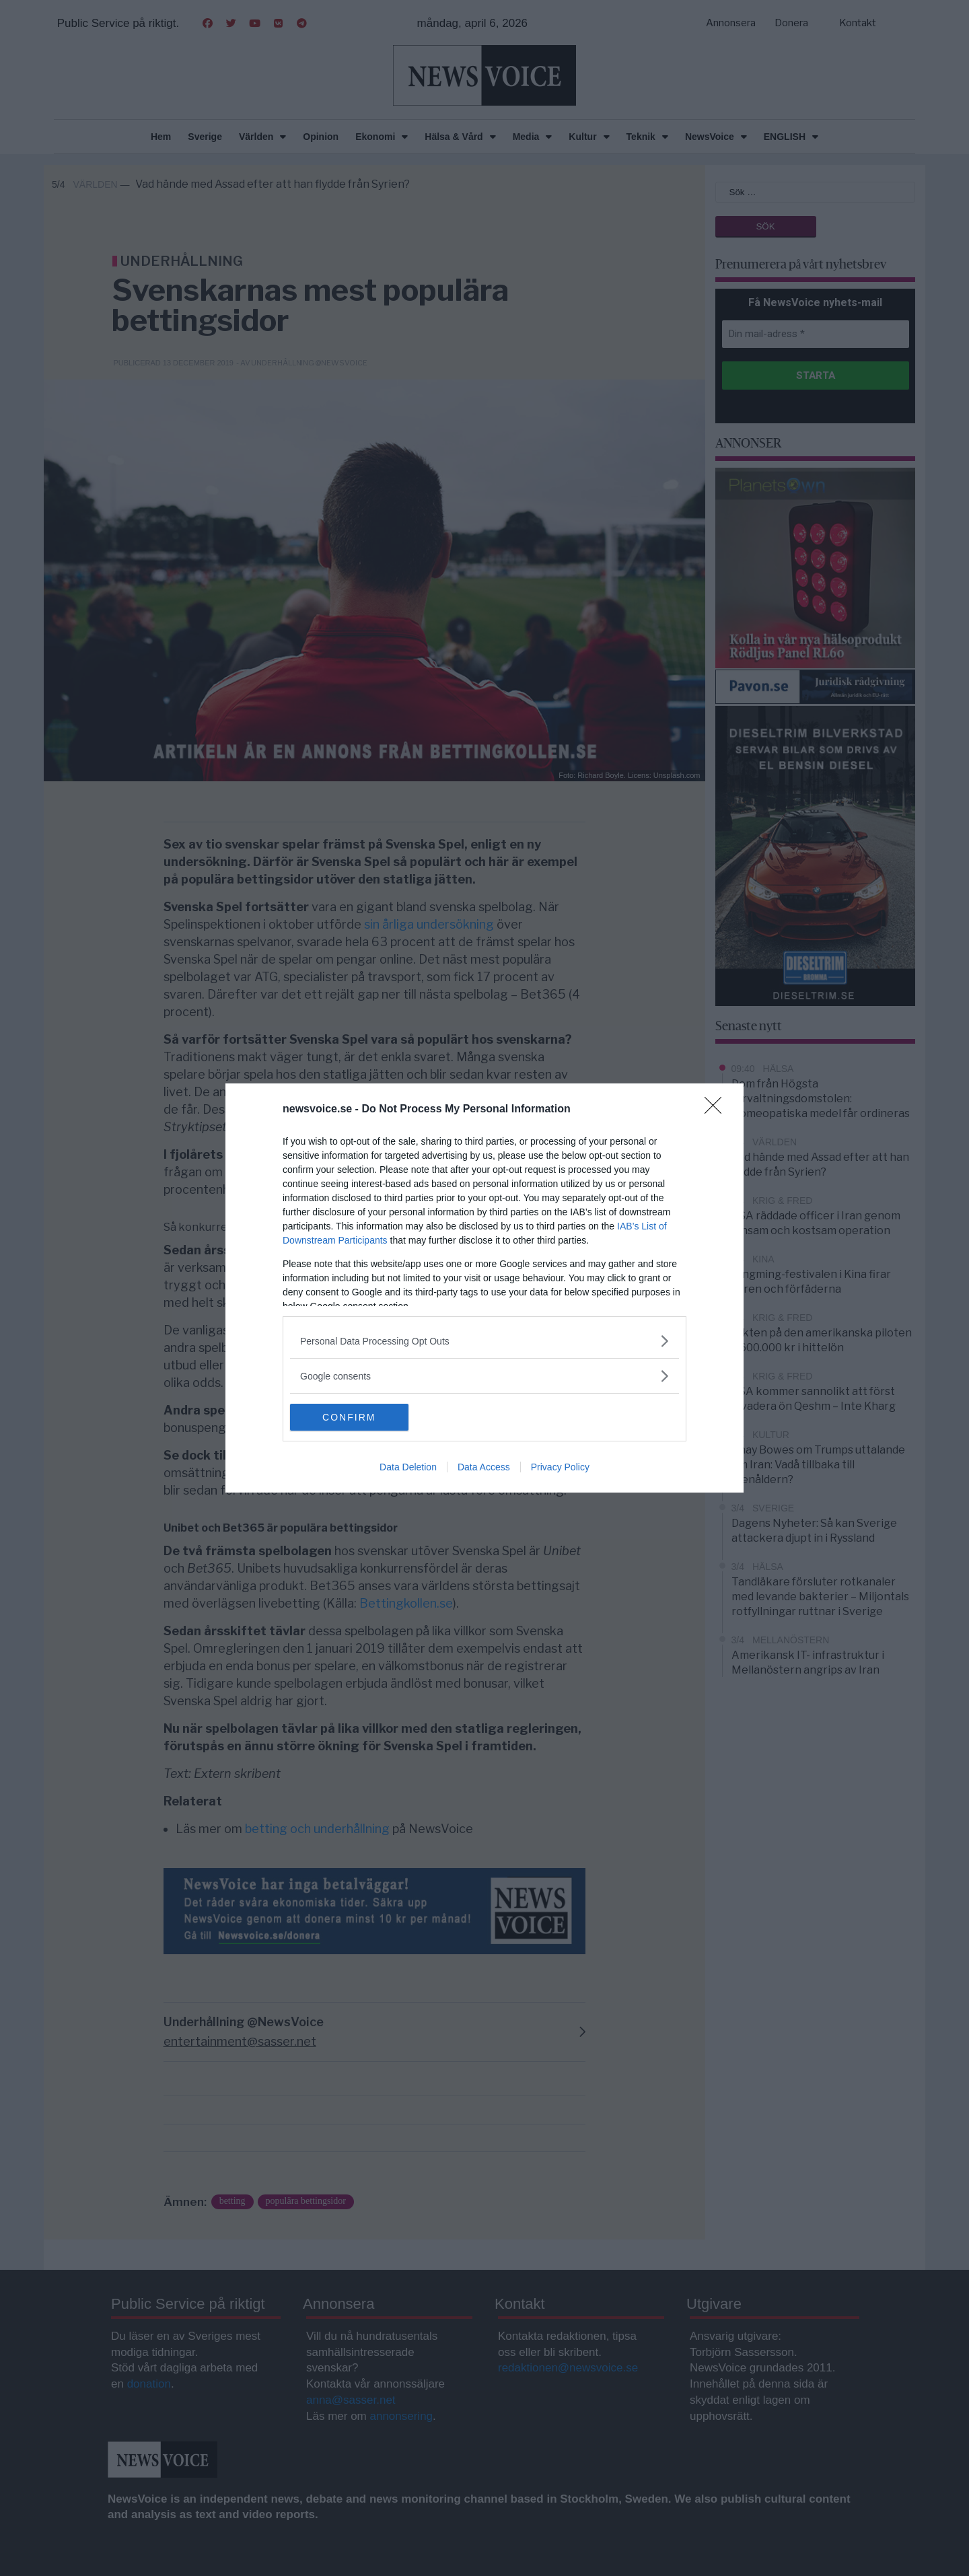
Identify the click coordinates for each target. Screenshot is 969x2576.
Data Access (484, 1467)
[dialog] (484, 1288)
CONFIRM (353, 1417)
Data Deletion (408, 1467)
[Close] (717, 1109)
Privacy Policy (560, 1467)
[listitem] (484, 1341)
